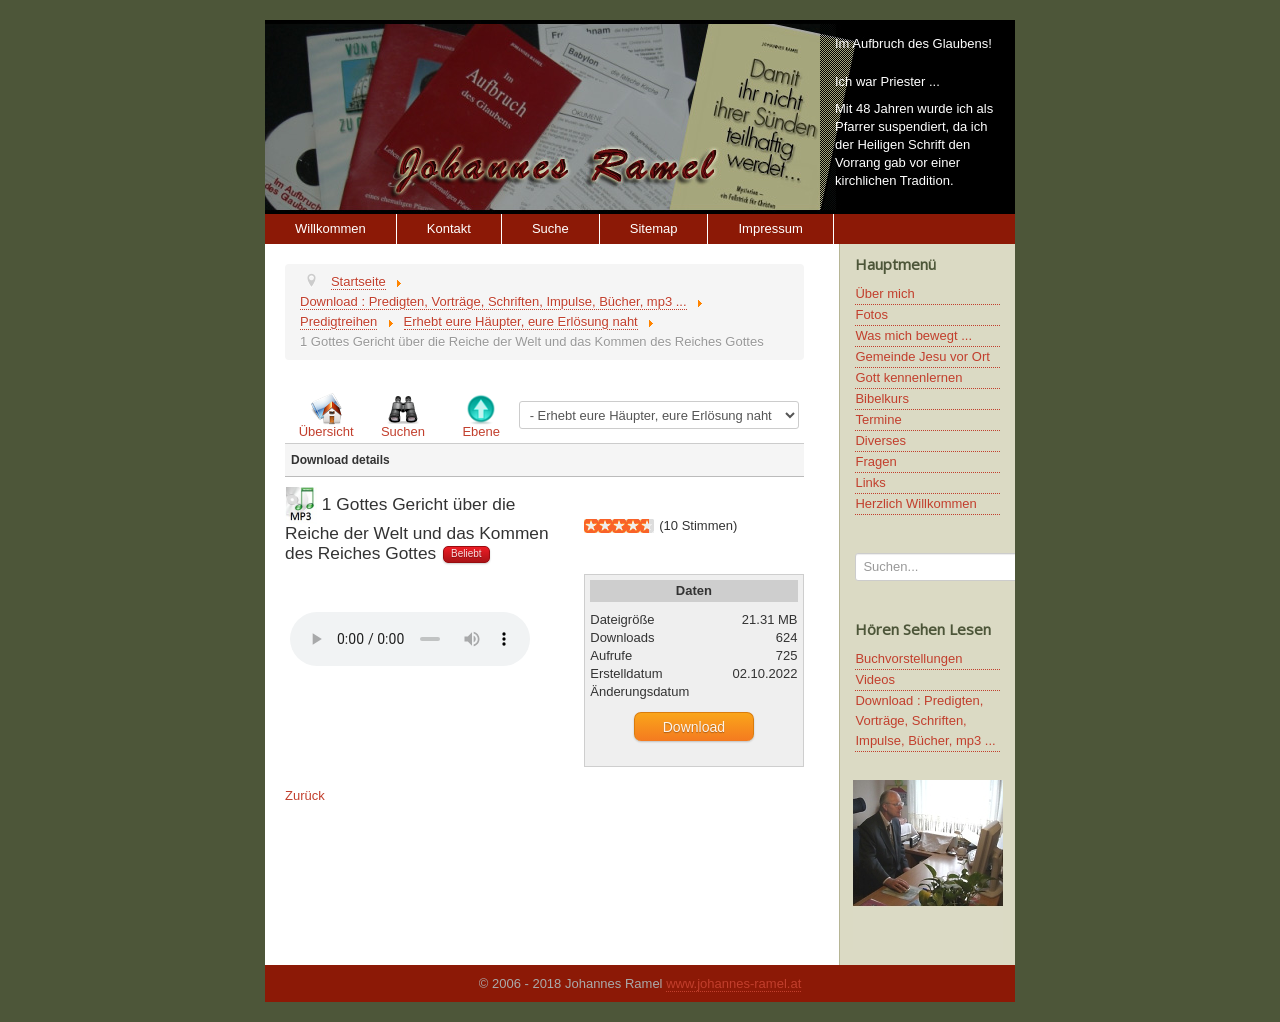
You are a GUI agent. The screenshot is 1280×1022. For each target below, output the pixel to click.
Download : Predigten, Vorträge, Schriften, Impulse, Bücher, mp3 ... (925, 720)
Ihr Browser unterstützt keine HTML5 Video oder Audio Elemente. (410, 639)
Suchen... (855, 553)
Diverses (880, 440)
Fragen (875, 461)
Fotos (871, 314)
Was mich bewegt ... (913, 335)
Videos (875, 679)
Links (870, 482)
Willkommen (330, 228)
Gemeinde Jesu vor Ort (922, 356)
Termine (878, 419)
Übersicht (326, 431)
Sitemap (654, 228)
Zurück (305, 795)
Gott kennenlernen (908, 377)
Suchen (403, 431)
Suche (550, 228)
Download (694, 727)
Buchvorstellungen (908, 658)
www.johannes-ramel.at (733, 983)
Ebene (481, 431)
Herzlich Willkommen (915, 503)
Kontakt (449, 228)
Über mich (884, 293)
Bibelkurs (881, 398)
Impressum (770, 228)
